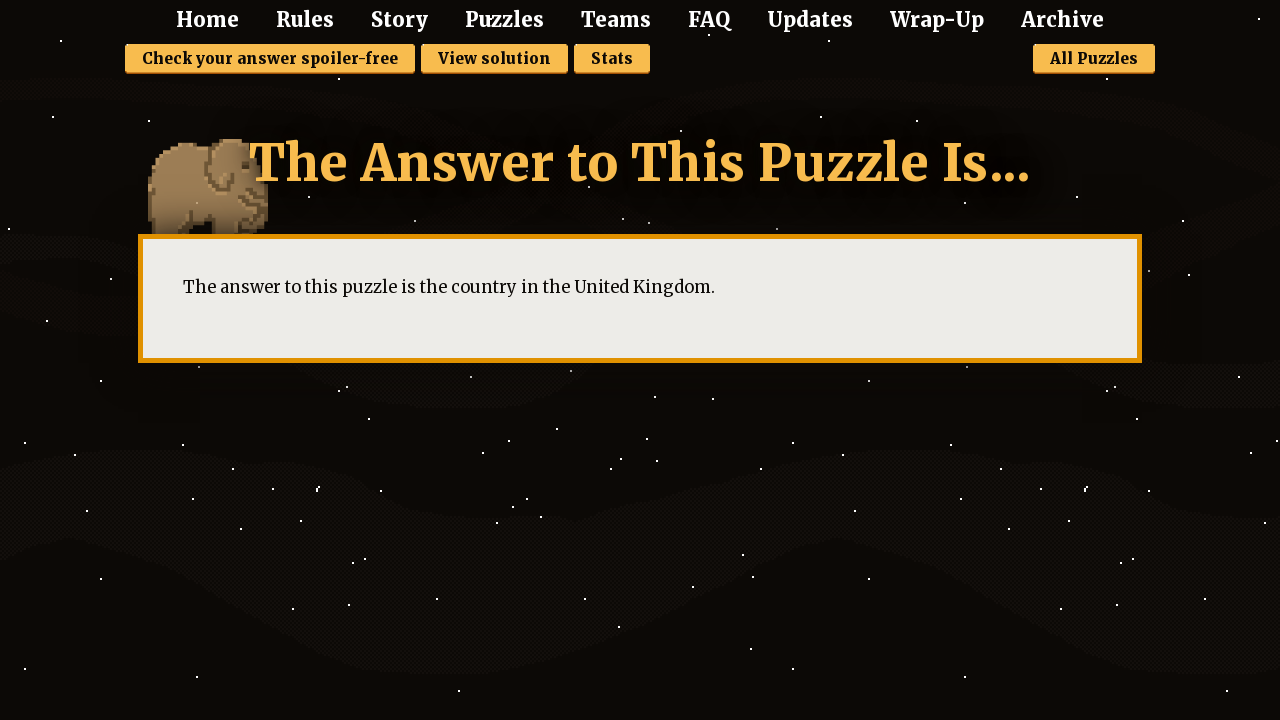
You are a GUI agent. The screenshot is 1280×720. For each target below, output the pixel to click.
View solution (494, 58)
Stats (612, 58)
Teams (616, 19)
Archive (1062, 19)
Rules (305, 19)
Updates (810, 19)
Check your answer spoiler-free (270, 58)
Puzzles (504, 19)
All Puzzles (1094, 58)
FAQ (709, 19)
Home (207, 19)
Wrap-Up (937, 19)
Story (399, 19)
